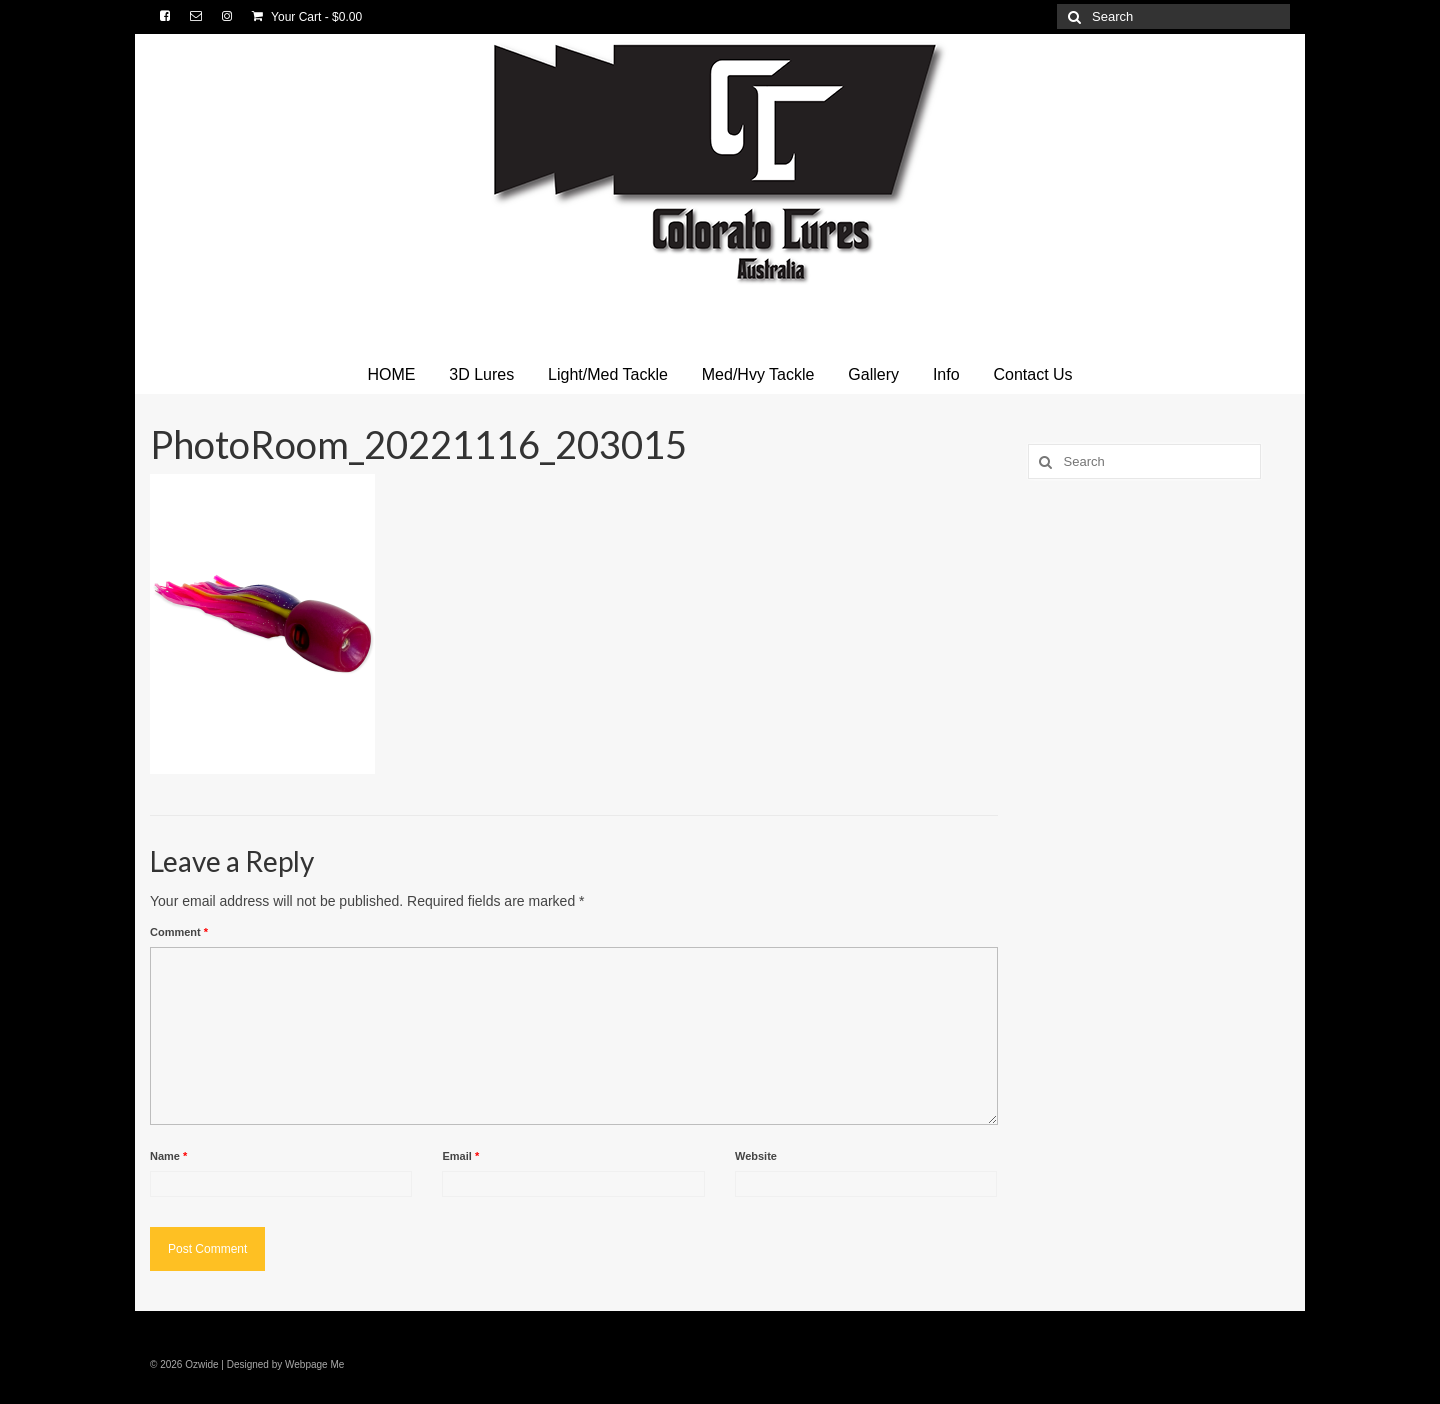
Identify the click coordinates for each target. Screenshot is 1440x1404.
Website (756, 1156)
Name (168, 1156)
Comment (179, 932)
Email (460, 1156)
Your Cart (307, 17)
